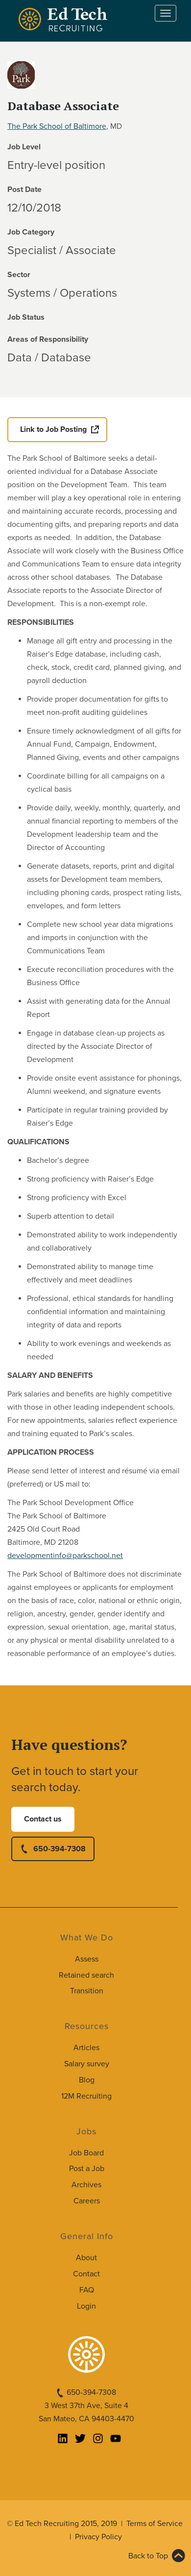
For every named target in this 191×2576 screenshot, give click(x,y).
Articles (86, 2048)
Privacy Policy (98, 2537)
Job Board (86, 2153)
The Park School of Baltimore (56, 126)
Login (86, 2306)
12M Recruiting (86, 2096)
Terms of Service (154, 2524)
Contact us (43, 1819)
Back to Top (148, 2556)
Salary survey (86, 2064)
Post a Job (86, 2169)
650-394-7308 (59, 1849)
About (86, 2258)
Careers (86, 2201)
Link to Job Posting (53, 429)
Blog (87, 2080)
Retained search (86, 1975)
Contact (86, 2274)
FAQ (86, 2290)
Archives (86, 2185)
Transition (86, 1991)
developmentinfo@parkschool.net (65, 1555)
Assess (86, 1959)
